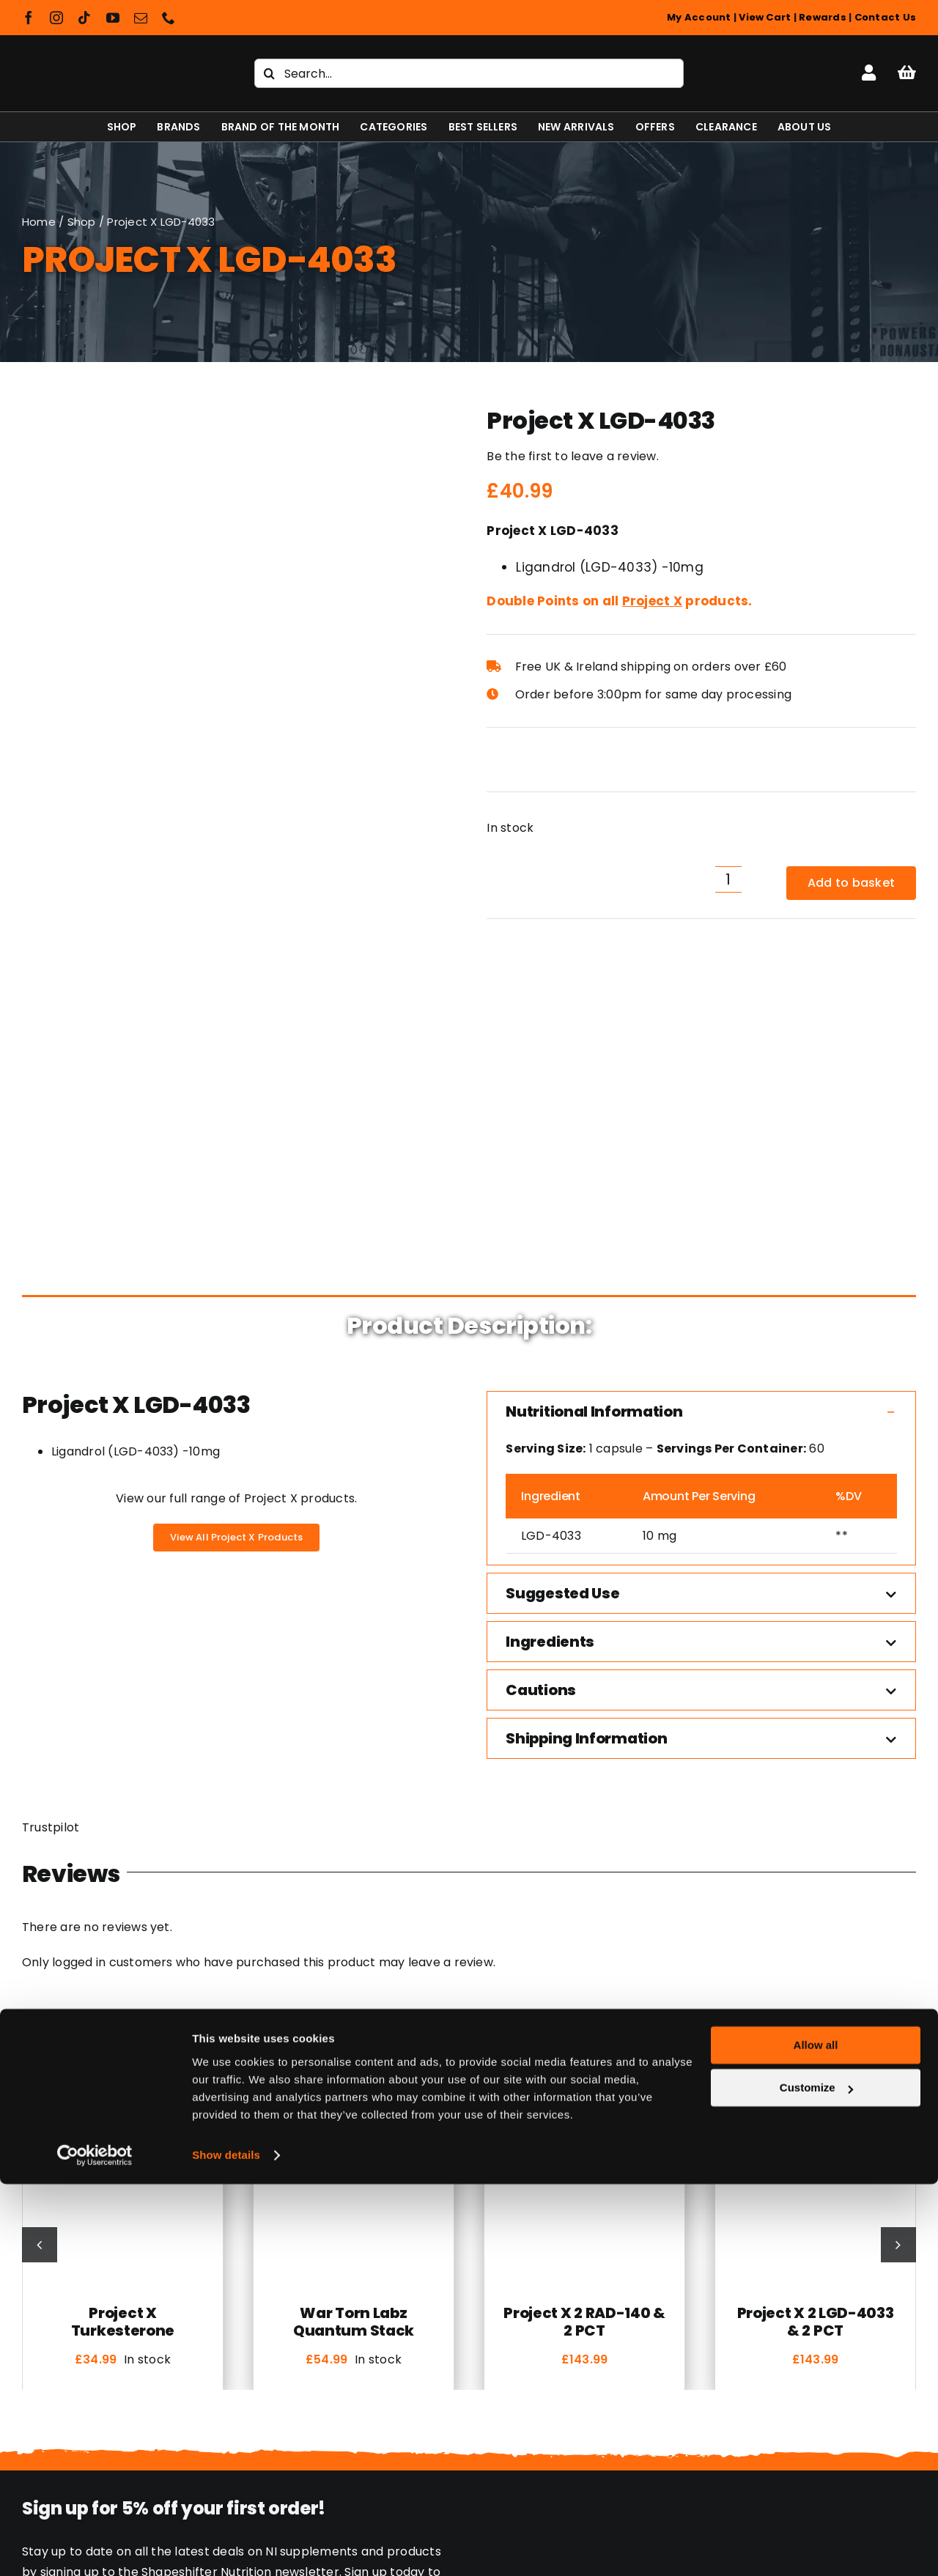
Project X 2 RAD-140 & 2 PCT (584, 1993)
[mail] (140, 17)
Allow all (816, 2437)
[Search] (269, 73)
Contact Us (885, 17)
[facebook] (28, 17)
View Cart (765, 17)
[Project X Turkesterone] (122, 1801)
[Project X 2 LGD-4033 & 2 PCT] (815, 1801)
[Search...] (469, 73)
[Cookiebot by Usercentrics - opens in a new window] (95, 2547)
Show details (226, 2547)
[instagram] (56, 17)
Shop (81, 221)
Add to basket (851, 882)
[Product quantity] (728, 879)
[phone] (168, 17)
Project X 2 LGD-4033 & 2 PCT (815, 1993)
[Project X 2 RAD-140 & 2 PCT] (584, 1801)
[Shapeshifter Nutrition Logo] (111, 56)
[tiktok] (84, 17)
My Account (699, 17)
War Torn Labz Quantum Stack (353, 1993)
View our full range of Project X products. (236, 1170)
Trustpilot (50, 1499)
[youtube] (112, 17)
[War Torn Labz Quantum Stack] (353, 1801)
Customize (816, 2479)
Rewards (822, 17)
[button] (701, 1083)
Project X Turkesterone (122, 1993)
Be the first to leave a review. (572, 456)
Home (39, 221)
